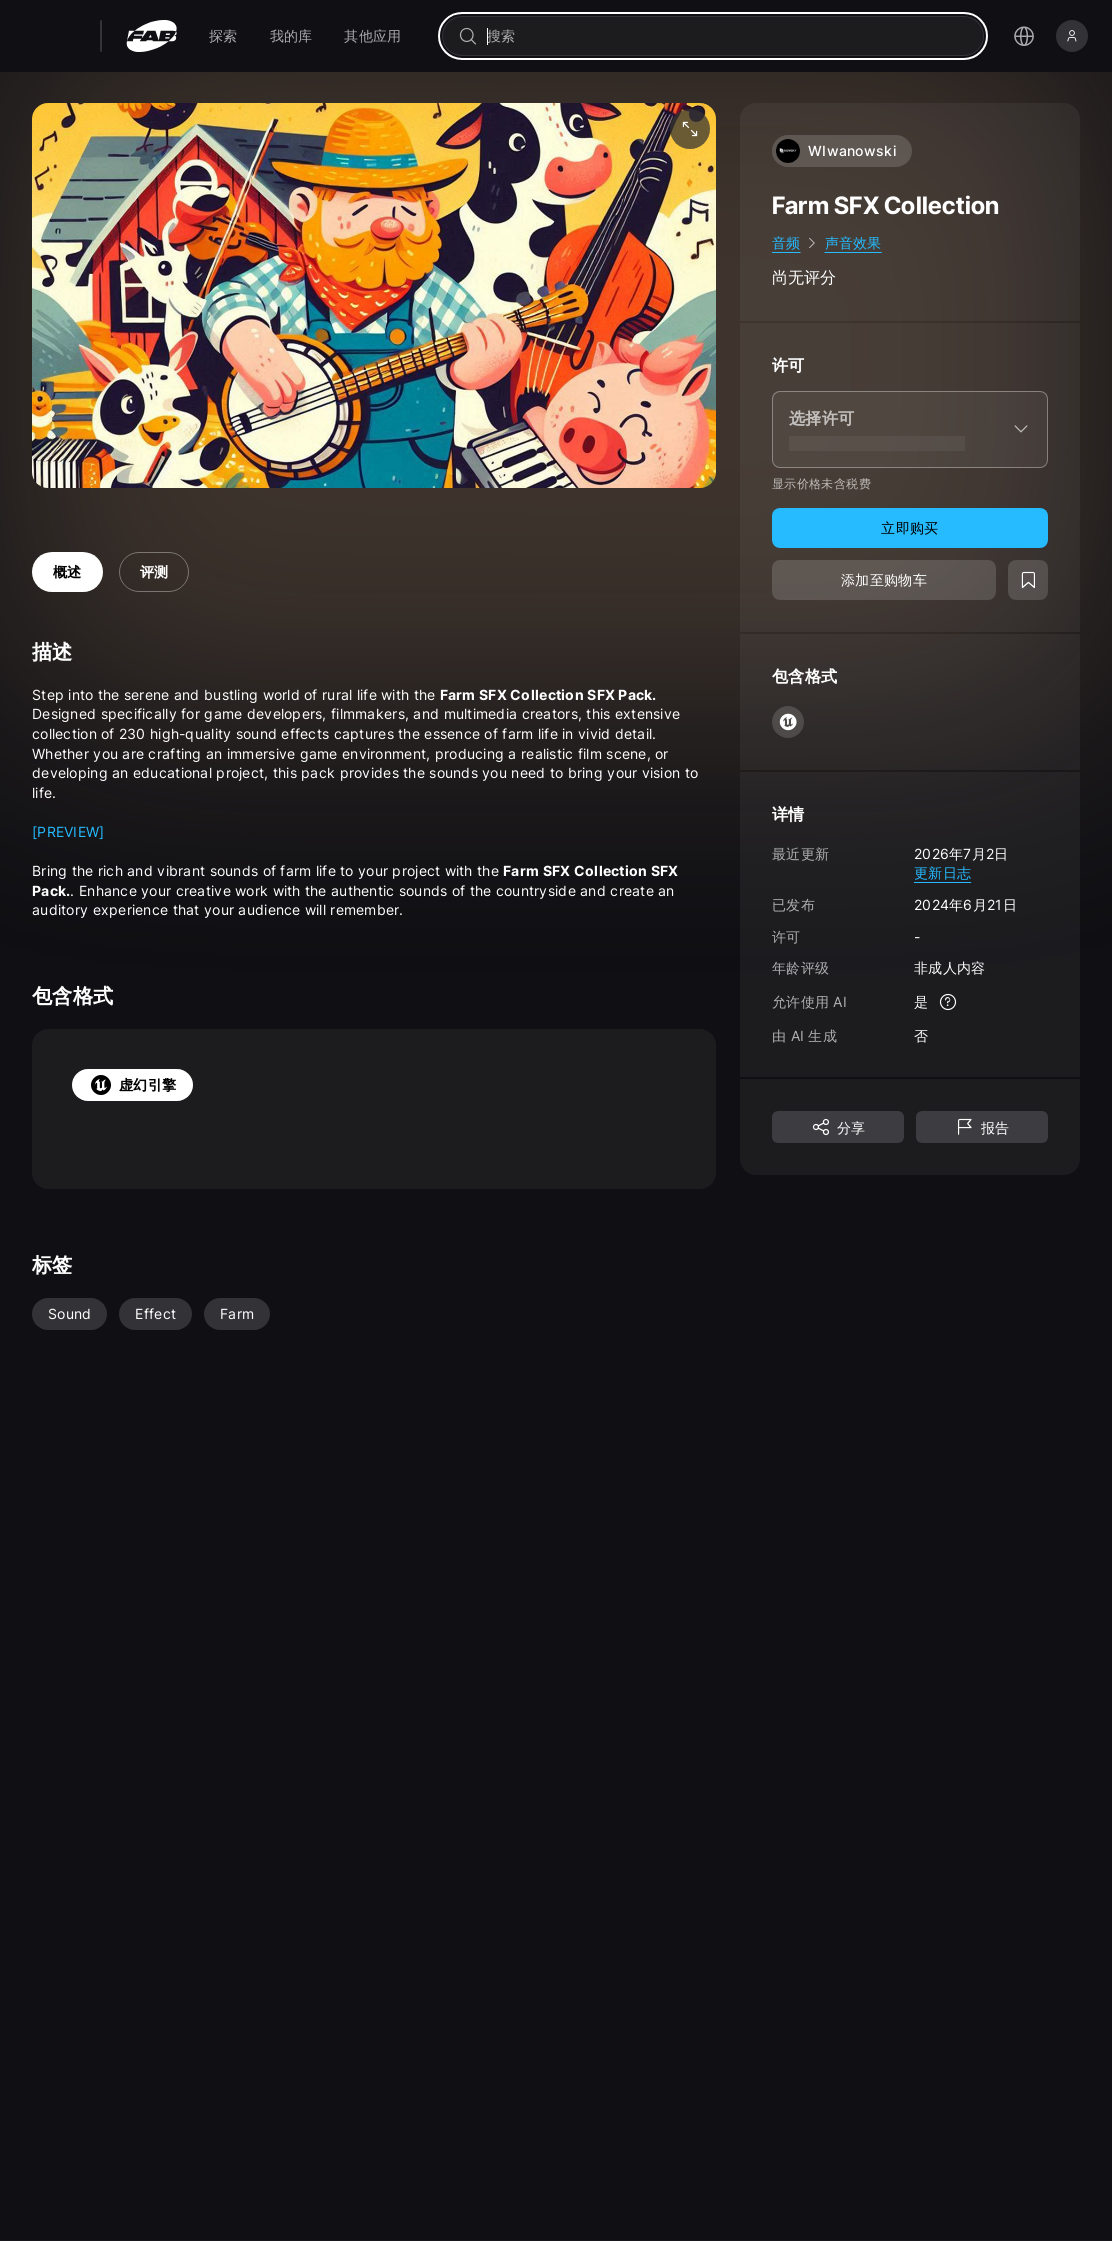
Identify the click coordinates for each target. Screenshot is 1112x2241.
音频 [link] (786, 242)
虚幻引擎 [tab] (132, 1085)
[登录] (1072, 36)
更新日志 (942, 872)
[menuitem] (223, 36)
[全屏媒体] (690, 129)
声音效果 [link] (853, 242)
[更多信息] (948, 1002)
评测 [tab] (154, 571)
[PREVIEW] (68, 831)
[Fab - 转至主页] (151, 36)
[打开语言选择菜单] (1024, 36)
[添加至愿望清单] (1028, 580)
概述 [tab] (67, 571)
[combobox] (727, 36)
